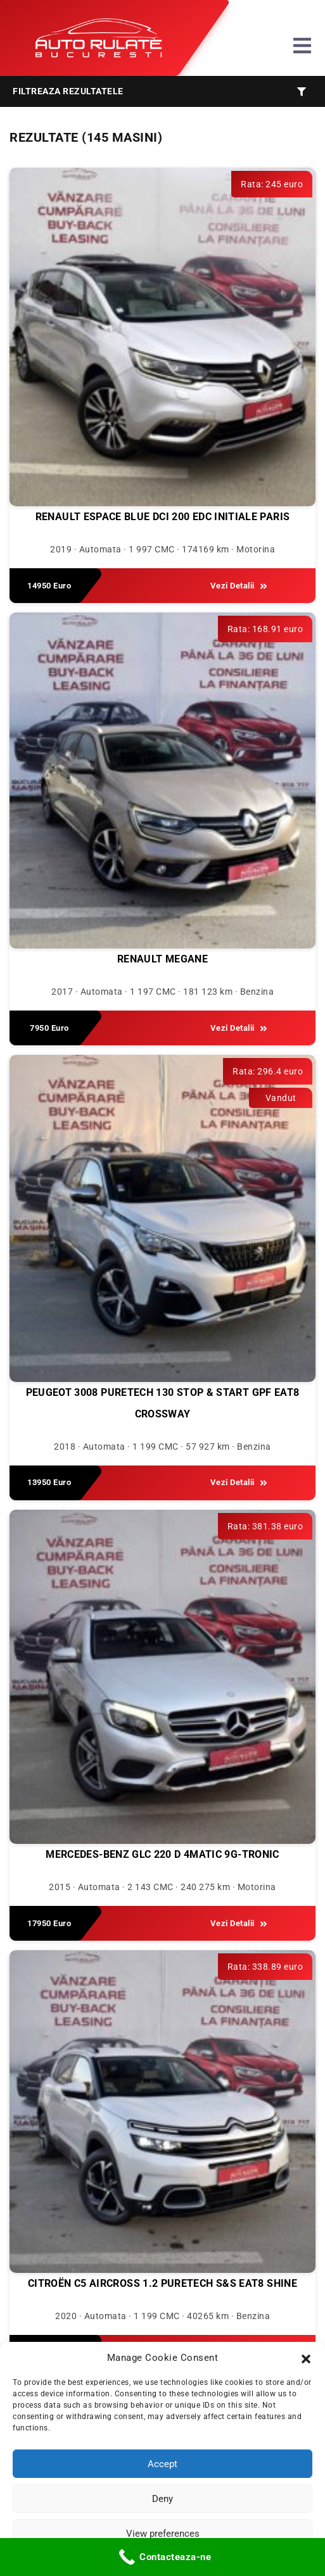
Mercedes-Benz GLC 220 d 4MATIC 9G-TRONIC (162, 1854)
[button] (306, 2357)
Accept (162, 2464)
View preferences (163, 2533)
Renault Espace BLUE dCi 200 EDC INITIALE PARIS (162, 517)
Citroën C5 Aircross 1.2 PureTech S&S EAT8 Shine (162, 2283)
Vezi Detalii (239, 586)
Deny (162, 2498)
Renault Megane (162, 959)
